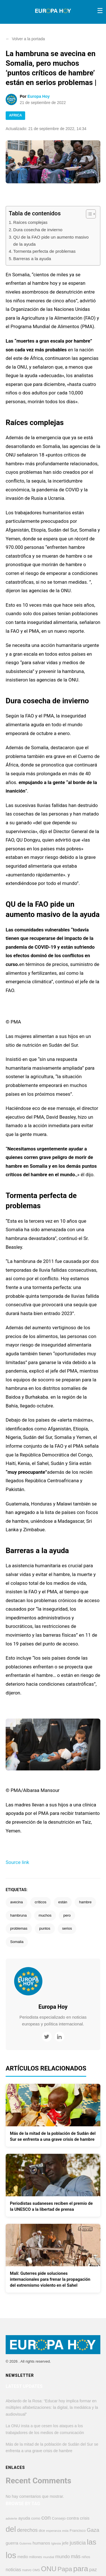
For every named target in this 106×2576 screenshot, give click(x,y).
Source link (17, 1862)
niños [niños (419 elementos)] (86, 2557)
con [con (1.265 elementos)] (46, 2517)
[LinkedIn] (59, 2037)
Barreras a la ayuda (32, 258)
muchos (45, 1915)
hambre (85, 1902)
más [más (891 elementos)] (76, 2556)
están (62, 1902)
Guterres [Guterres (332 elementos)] (26, 2543)
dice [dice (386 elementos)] (42, 2531)
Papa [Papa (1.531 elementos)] (65, 2569)
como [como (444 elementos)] (35, 2518)
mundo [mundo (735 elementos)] (62, 2556)
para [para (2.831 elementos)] (80, 2568)
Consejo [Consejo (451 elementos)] (59, 2518)
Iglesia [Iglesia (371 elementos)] (56, 2543)
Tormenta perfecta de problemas (44, 251)
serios (67, 1928)
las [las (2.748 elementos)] (91, 2542)
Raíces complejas (30, 222)
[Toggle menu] (100, 11)
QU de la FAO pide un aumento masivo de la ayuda (51, 241)
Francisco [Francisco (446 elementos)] (78, 2530)
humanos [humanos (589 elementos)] (41, 2543)
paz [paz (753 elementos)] (93, 2569)
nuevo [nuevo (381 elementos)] (27, 2570)
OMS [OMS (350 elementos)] (36, 2570)
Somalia (16, 1942)
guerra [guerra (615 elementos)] (12, 2543)
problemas (18, 1928)
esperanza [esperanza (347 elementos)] (53, 2530)
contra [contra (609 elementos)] (73, 2518)
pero (67, 1915)
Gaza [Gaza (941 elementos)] (93, 2530)
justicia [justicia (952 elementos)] (78, 2543)
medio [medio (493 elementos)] (22, 2557)
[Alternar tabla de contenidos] (88, 214)
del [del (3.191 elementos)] (11, 2529)
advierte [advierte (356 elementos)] (11, 2518)
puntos (44, 1928)
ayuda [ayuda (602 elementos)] (24, 2518)
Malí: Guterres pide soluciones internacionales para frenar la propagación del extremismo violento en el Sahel (50, 2279)
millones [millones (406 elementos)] (35, 2557)
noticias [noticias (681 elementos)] (13, 2569)
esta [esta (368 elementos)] (65, 2531)
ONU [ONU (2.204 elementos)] (49, 2569)
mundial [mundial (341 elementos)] (48, 2557)
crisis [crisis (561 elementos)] (85, 2518)
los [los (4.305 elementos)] (11, 2555)
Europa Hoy (38, 96)
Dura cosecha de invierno (37, 229)
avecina (16, 1902)
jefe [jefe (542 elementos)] (65, 2543)
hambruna (18, 1915)
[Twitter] (47, 2037)
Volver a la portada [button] (25, 39)
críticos (40, 1902)
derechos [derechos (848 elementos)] (27, 2530)
